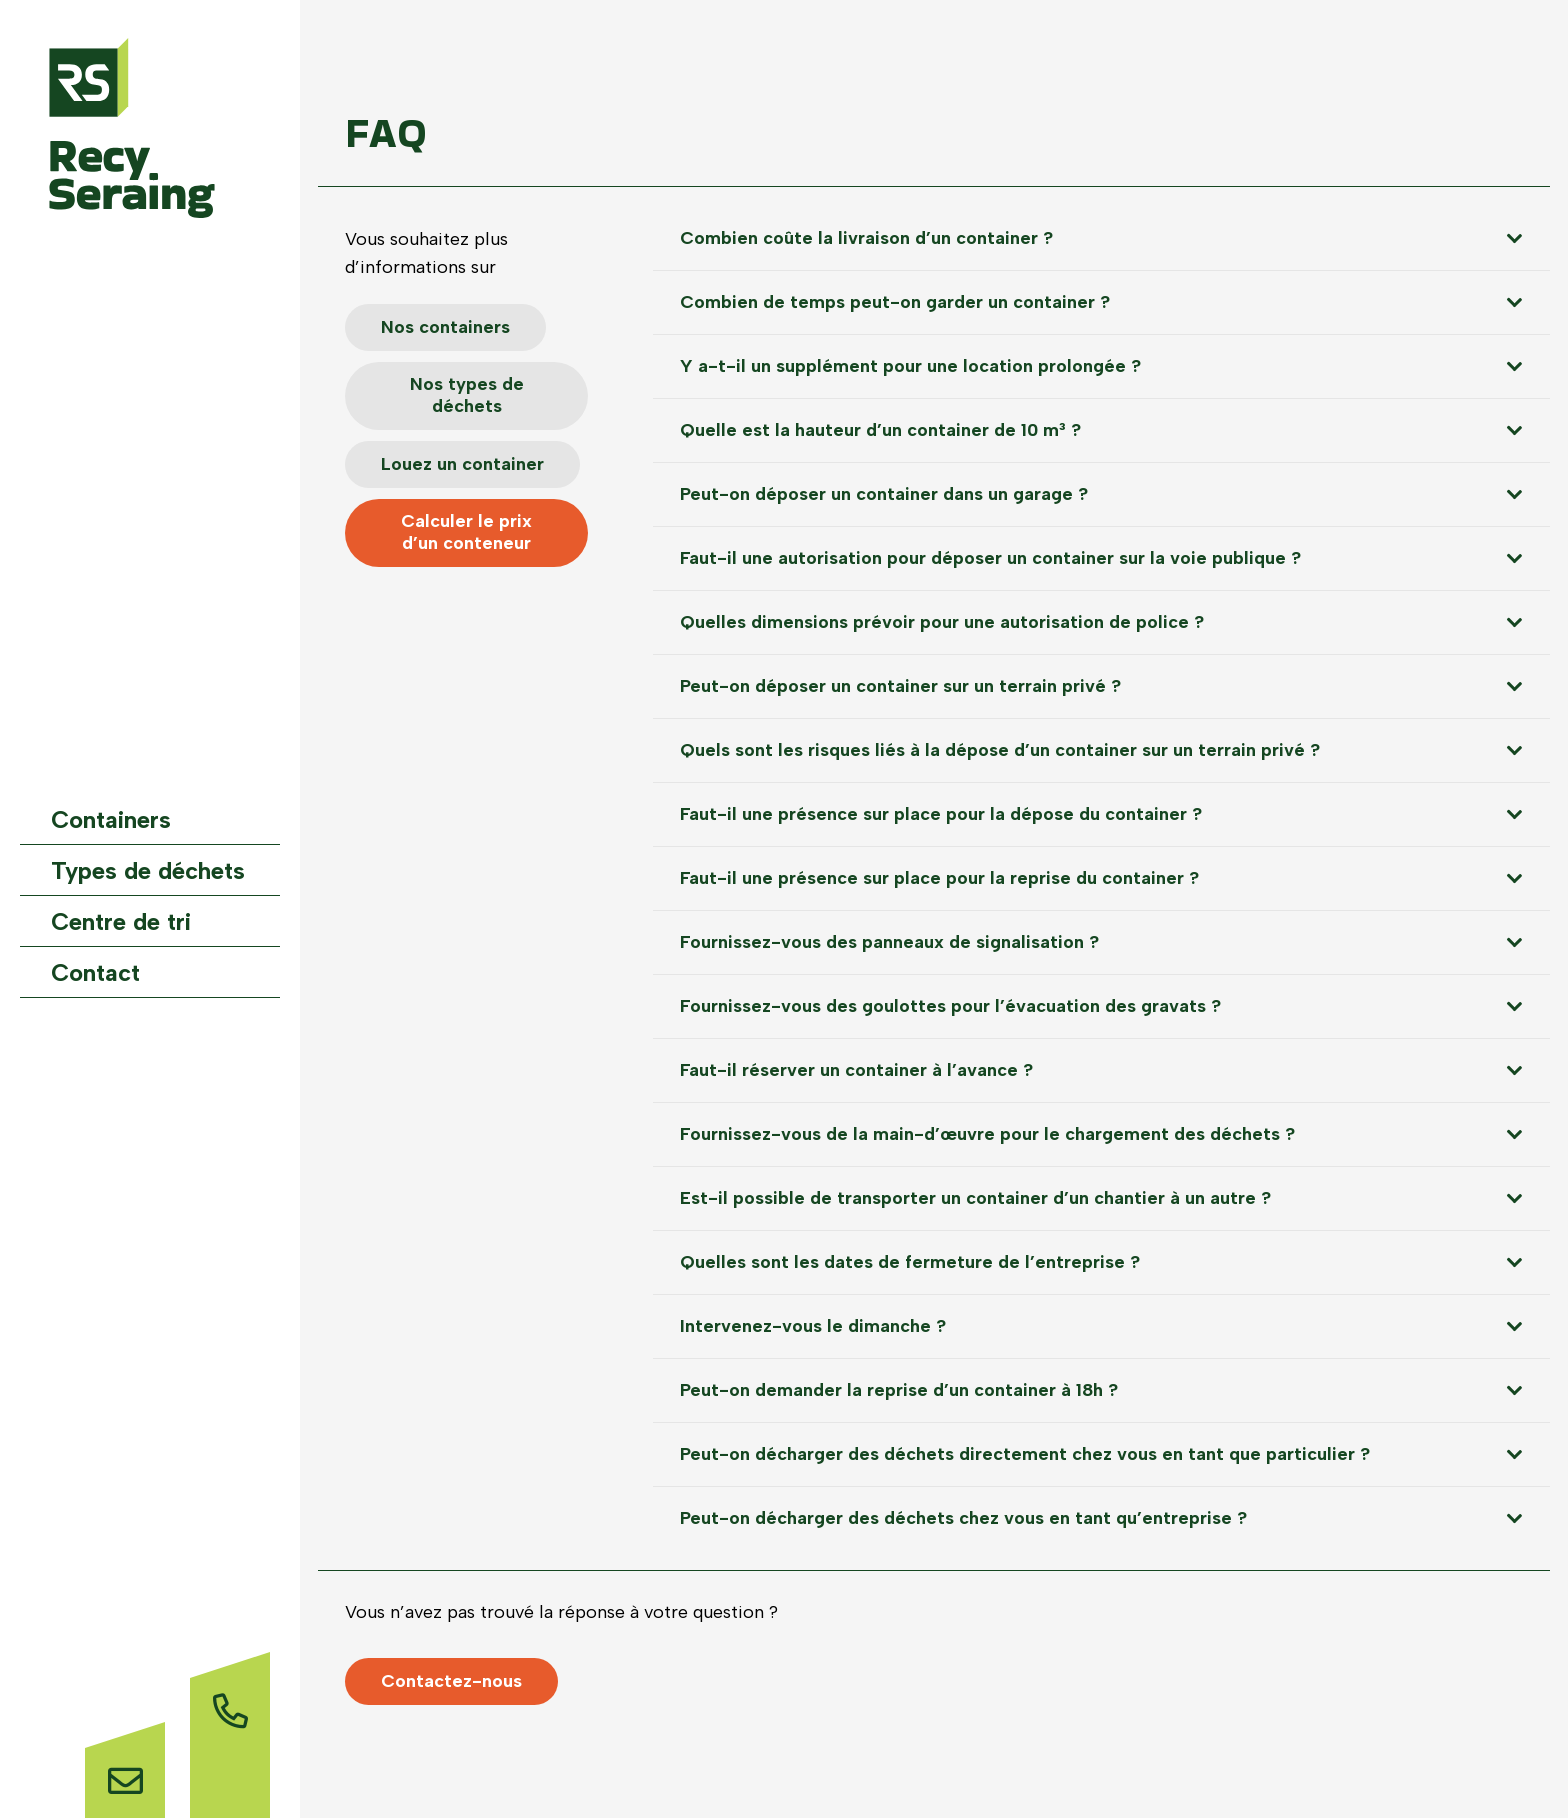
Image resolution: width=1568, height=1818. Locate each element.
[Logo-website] (132, 128)
